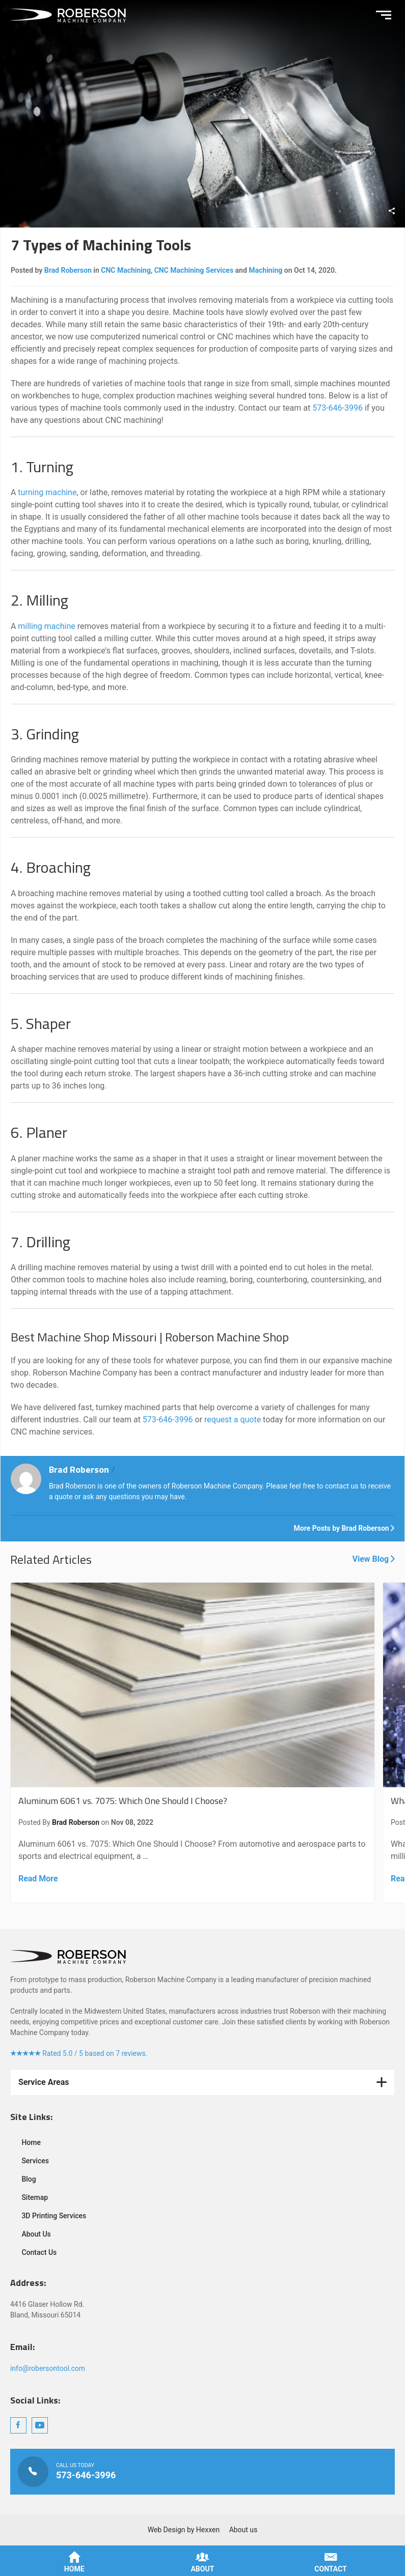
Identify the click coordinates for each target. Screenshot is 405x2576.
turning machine (47, 492)
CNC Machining (126, 270)
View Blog (373, 1559)
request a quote (232, 1419)
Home (31, 2142)
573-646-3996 (337, 408)
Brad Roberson (68, 270)
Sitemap (34, 2197)
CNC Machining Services (193, 270)
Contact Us (39, 2252)
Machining (265, 270)
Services (35, 2161)
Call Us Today (202, 2472)
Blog (28, 2179)
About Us (35, 2234)
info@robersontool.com (47, 2368)
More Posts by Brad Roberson (344, 1528)
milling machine (46, 626)
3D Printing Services (53, 2216)
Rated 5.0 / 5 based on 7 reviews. (79, 2053)
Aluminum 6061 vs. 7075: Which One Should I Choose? (192, 1742)
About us (243, 2530)
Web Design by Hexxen (184, 2530)
